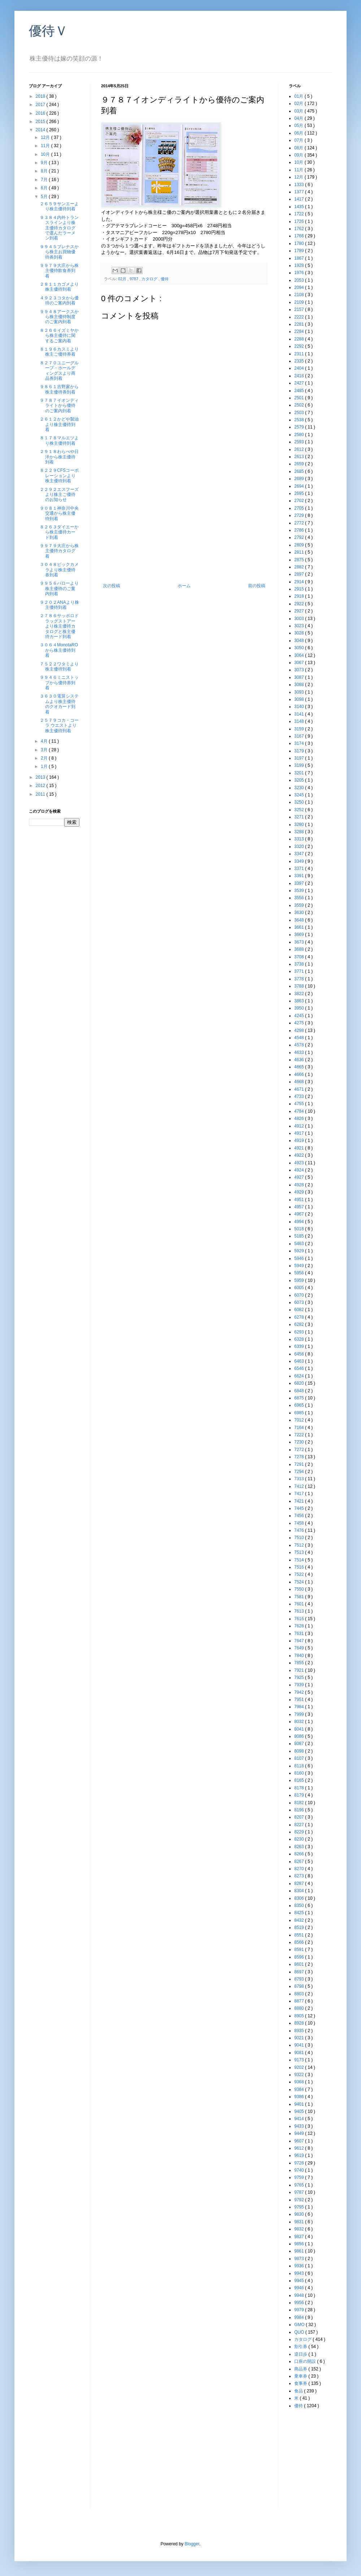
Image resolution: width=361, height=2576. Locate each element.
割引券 (301, 2346)
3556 (299, 897)
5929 (299, 1250)
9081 (299, 2052)
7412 (299, 1486)
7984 (299, 1706)
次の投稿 (111, 585)
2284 (299, 331)
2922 (299, 603)
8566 (299, 1942)
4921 (299, 1148)
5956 (299, 1272)
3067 (299, 662)
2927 (299, 611)
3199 (299, 765)
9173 (299, 2059)
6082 (299, 1309)
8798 (299, 1986)
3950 (299, 1008)
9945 (299, 2280)
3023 (299, 625)
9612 (299, 2148)
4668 (299, 1081)
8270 (299, 1868)
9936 (299, 2265)
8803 (299, 1993)
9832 (299, 2229)
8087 (299, 1743)
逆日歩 (301, 2354)
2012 (41, 785)
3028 (299, 633)
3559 (299, 905)
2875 (299, 559)
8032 (299, 1721)
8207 (299, 1817)
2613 (299, 456)
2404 (299, 368)
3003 (299, 618)
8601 (299, 1964)
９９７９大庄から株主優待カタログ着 (59, 551)
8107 (299, 1758)
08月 (299, 147)
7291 (299, 1464)
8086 (299, 1736)
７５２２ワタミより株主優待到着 (59, 666)
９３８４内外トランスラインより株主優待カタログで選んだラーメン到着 (59, 228)
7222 (299, 1434)
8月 (45, 170)
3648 (299, 920)
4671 (299, 1089)
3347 (299, 853)
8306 (299, 1898)
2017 (41, 104)
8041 (299, 1729)
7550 (299, 1589)
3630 (299, 912)
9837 (299, 2236)
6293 (299, 1332)
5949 (299, 1265)
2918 (299, 596)
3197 (299, 758)
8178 (299, 1787)
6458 (299, 1354)
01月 (299, 96)
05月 (299, 125)
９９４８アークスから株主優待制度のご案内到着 (59, 317)
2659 (299, 463)
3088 (299, 684)
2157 (299, 309)
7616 (299, 1618)
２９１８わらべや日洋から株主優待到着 (59, 457)
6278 (299, 1317)
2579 (299, 427)
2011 (41, 794)
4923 (299, 1162)
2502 (299, 405)
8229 (299, 1831)
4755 (299, 1103)
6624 (299, 1376)
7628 (299, 1625)
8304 (299, 1890)
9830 (299, 2214)
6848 (299, 1390)
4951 (299, 1199)
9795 (299, 2207)
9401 (299, 2104)
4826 (299, 1118)
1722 (299, 213)
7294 (299, 1471)
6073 (299, 1302)
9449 (299, 2133)
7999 (299, 1714)
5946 (299, 1258)
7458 (299, 1523)
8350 (299, 1905)
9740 (299, 2170)
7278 (299, 1456)
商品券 (301, 2368)
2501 (299, 397)
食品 (299, 2390)
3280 (299, 824)
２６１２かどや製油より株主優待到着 (59, 424)
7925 (299, 1677)
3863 (299, 1000)
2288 (299, 339)
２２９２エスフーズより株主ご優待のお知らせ (59, 494)
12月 (46, 137)
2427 (299, 383)
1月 (45, 766)
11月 (46, 145)
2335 (299, 361)
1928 (299, 265)
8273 (299, 1875)
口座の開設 (305, 2361)
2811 (299, 552)
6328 (299, 1339)
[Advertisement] (184, 529)
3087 (299, 677)
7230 (299, 1442)
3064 (299, 655)
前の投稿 (256, 585)
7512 (299, 1545)
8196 (299, 1809)
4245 (299, 1015)
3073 (299, 669)
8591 (299, 1949)
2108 (299, 294)
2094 (299, 287)
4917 (299, 1133)
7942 (299, 1692)
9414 (299, 2118)
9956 (299, 2302)
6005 (299, 1287)
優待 (165, 279)
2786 (299, 530)
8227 (299, 1824)
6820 (299, 1383)
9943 (299, 2273)
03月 (299, 111)
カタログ (150, 279)
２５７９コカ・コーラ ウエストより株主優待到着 (59, 725)
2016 (41, 113)
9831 (299, 2221)
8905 (299, 2015)
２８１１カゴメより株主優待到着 (59, 287)
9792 (299, 2199)
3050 (299, 647)
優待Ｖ (48, 30)
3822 (299, 993)
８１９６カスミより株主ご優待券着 (59, 352)
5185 (299, 1236)
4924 (299, 1170)
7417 (299, 1493)
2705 (299, 508)
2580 (299, 434)
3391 (299, 875)
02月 (122, 279)
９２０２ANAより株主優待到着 (59, 605)
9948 (299, 2295)
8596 (299, 1957)
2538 (299, 419)
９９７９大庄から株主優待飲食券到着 (59, 270)
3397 (299, 883)
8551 (299, 1935)
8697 (299, 1971)
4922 (299, 1155)
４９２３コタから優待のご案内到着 (59, 300)
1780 (299, 243)
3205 (299, 780)
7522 (299, 1574)
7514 (299, 1559)
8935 (299, 2030)
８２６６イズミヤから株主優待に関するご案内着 (59, 335)
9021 (299, 2037)
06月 (299, 133)
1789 (299, 250)
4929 (299, 1192)
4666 (299, 1074)
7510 (299, 1537)
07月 (299, 140)
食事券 (301, 2383)
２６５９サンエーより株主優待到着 (59, 206)
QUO (299, 2332)
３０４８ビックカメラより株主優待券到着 (59, 569)
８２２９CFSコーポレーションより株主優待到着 (59, 475)
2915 (299, 589)
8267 (299, 1861)
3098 (299, 699)
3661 (299, 927)
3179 (299, 750)
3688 (299, 949)
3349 (299, 861)
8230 (299, 1839)
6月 (45, 187)
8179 (299, 1795)
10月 (46, 154)
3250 (299, 802)
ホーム (184, 585)
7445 (299, 1508)
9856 (299, 2243)
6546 (299, 1368)
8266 (299, 1853)
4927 (299, 1177)
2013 (41, 777)
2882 (299, 567)
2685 (299, 471)
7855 (299, 1662)
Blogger (191, 2543)
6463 (299, 1361)
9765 (299, 2185)
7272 (299, 1449)
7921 (299, 1670)
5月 (45, 196)
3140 (299, 706)
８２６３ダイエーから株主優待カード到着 (59, 532)
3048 (299, 640)
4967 (299, 1214)
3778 (299, 978)
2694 (299, 486)
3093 (299, 692)
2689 (299, 478)
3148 (299, 721)
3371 (299, 868)
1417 (299, 199)
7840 (299, 1655)
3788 (299, 986)
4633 (299, 1052)
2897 (299, 574)
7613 (299, 1611)
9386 (299, 2096)
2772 (299, 523)
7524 (299, 1581)
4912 (299, 1126)
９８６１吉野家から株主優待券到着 (59, 389)
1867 (299, 258)
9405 (299, 2111)
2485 (299, 390)
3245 (299, 794)
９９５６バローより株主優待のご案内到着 (59, 588)
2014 (41, 129)
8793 (299, 1979)
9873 (299, 2258)
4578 (299, 1044)
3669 (299, 934)
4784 (299, 1111)
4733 (299, 1096)
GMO (300, 2324)
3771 (299, 971)
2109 (299, 302)
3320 (299, 846)
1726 (299, 221)
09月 (299, 155)
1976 (299, 272)
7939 (299, 1684)
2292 (299, 346)
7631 (299, 1633)
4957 (299, 1206)
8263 (299, 1846)
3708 (299, 956)
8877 (299, 2001)
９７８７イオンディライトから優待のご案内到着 (59, 405)
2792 (299, 537)
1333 (299, 184)
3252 (299, 809)
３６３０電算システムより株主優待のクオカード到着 (59, 704)
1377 (299, 191)
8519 (299, 1927)
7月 (45, 179)
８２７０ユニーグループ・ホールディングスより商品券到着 (59, 370)
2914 (299, 581)
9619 (299, 2155)
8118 (299, 1765)
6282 (299, 1324)
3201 (299, 772)
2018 (41, 96)
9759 (299, 2177)
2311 (299, 353)
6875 (299, 1398)
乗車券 (301, 2376)
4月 (45, 741)
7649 (299, 1647)
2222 (299, 317)
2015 (41, 121)
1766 (299, 235)
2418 (299, 375)
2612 (299, 449)
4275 (299, 1022)
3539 (299, 890)
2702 (299, 500)
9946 (299, 2287)
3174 (299, 743)
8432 (299, 1920)
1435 (299, 206)
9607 (299, 2141)
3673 (299, 942)
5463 (299, 1243)
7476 (299, 1530)
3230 (299, 787)
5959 (299, 1280)
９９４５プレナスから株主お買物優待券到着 (59, 252)
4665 (299, 1066)
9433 (299, 2126)
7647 (299, 1640)
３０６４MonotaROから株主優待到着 (59, 650)
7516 (299, 1567)
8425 (299, 1912)
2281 (299, 324)
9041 (299, 2045)
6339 (299, 1346)
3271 (299, 816)
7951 (299, 1699)
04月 (299, 118)
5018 (299, 1228)
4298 (299, 1030)
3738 (299, 964)
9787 (134, 279)
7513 (299, 1552)
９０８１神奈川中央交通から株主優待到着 (59, 513)
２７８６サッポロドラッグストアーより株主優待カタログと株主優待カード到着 (59, 626)
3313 (299, 838)
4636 (299, 1059)
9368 (299, 2081)
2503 (299, 412)
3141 (299, 714)
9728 (299, 2163)
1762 (299, 228)
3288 (299, 831)
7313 (299, 1478)
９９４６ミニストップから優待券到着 (59, 682)
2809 (299, 545)
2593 (299, 441)
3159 (299, 728)
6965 (299, 1405)
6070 (299, 1295)
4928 (299, 1184)
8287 (299, 1883)
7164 (299, 1427)
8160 (299, 1773)
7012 (299, 1420)
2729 (299, 515)
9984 (299, 2317)
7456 (299, 1515)
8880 (299, 2008)
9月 (45, 162)
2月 (45, 758)
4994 (299, 1221)
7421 (299, 1501)
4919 (299, 1140)
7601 (299, 1603)
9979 (299, 2309)
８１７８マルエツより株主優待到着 (59, 440)
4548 (299, 1037)
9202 (299, 2067)
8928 (299, 2023)
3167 (299, 736)
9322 (299, 2074)
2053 (299, 280)
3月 (45, 749)
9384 (299, 2089)
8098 (299, 1751)
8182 (299, 1802)
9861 (299, 2251)
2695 (299, 493)
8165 (299, 1780)
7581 (299, 1596)
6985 (299, 1412)
